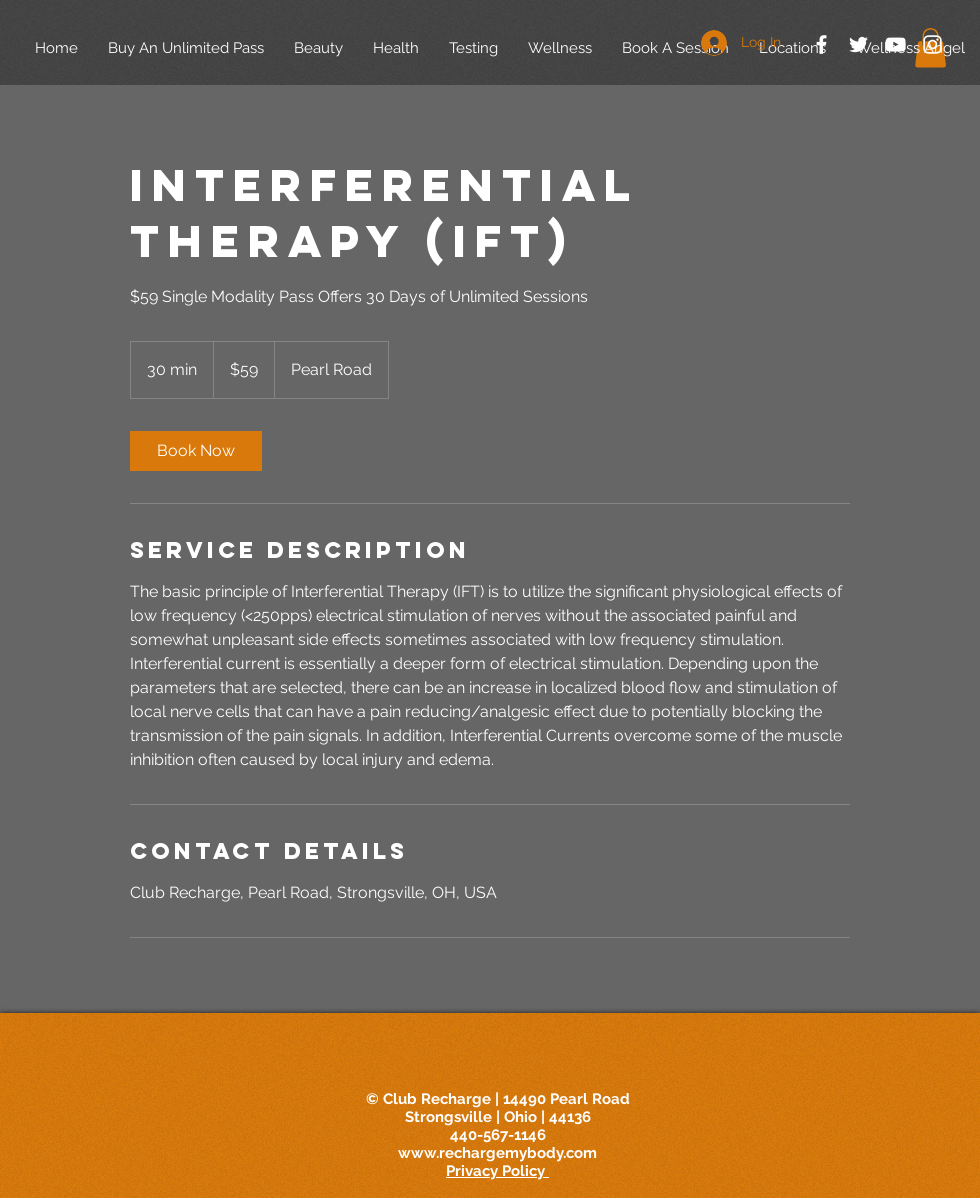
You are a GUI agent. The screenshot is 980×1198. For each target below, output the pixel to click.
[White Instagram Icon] (932, 44)
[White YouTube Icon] (895, 44)
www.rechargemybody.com (497, 1153)
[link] (196, 451)
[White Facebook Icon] (821, 44)
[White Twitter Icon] (858, 44)
